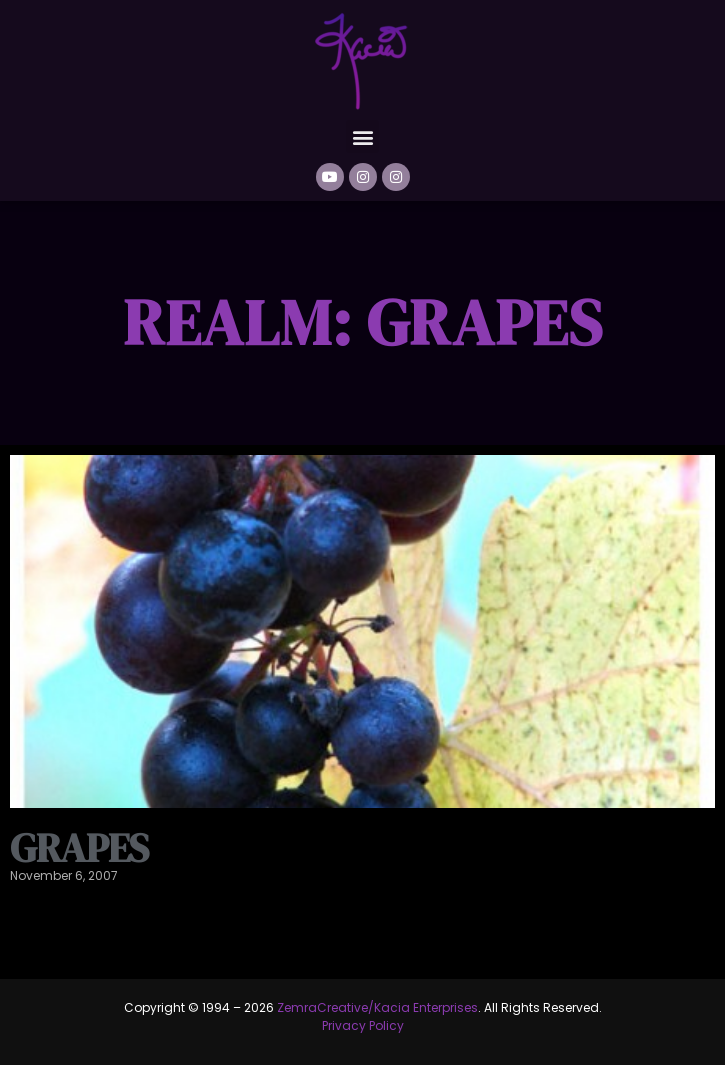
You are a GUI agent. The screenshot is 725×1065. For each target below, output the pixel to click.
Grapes (79, 848)
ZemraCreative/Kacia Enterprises (377, 1007)
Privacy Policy (363, 1025)
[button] (362, 136)
